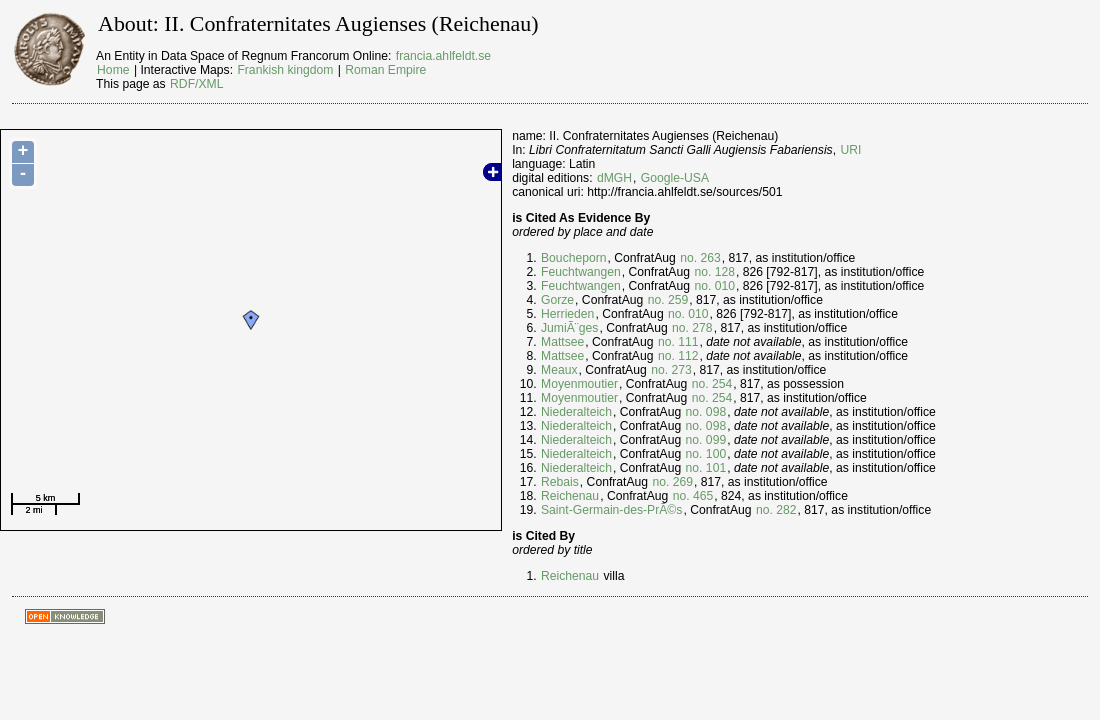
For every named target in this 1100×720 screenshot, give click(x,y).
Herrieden (567, 314)
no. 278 (692, 328)
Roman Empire (385, 70)
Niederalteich (576, 412)
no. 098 (706, 412)
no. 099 (706, 440)
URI (850, 150)
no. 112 (678, 356)
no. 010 (714, 286)
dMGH (614, 178)
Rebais (560, 482)
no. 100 (706, 454)
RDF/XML (196, 84)
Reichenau (570, 496)
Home (113, 70)
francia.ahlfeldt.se (443, 56)
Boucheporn (574, 258)
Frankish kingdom (285, 70)
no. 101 (706, 468)
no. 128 (714, 272)
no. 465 (693, 496)
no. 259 (668, 300)
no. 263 (700, 258)
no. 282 (776, 510)
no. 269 (672, 482)
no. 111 (678, 342)
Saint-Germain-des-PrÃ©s (611, 510)
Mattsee (562, 342)
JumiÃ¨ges (569, 328)
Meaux (559, 370)
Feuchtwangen (581, 272)
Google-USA (675, 178)
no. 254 (712, 384)
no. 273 (671, 370)
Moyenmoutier (579, 384)
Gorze (557, 300)
